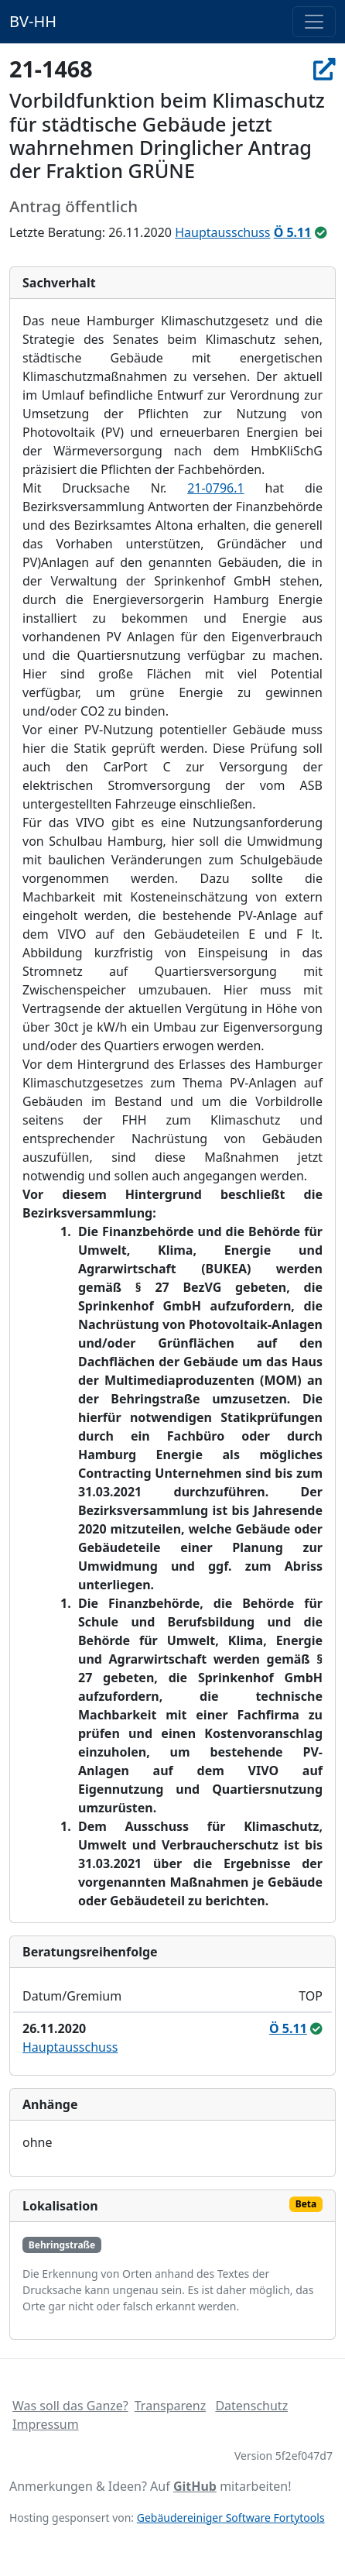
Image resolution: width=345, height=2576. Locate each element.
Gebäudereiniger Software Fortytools (231, 2517)
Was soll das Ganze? (70, 2405)
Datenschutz (251, 2405)
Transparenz (170, 2405)
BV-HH (32, 21)
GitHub (195, 2486)
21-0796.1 (215, 487)
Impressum (45, 2424)
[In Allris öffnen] (324, 68)
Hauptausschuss (222, 232)
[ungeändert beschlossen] (321, 232)
